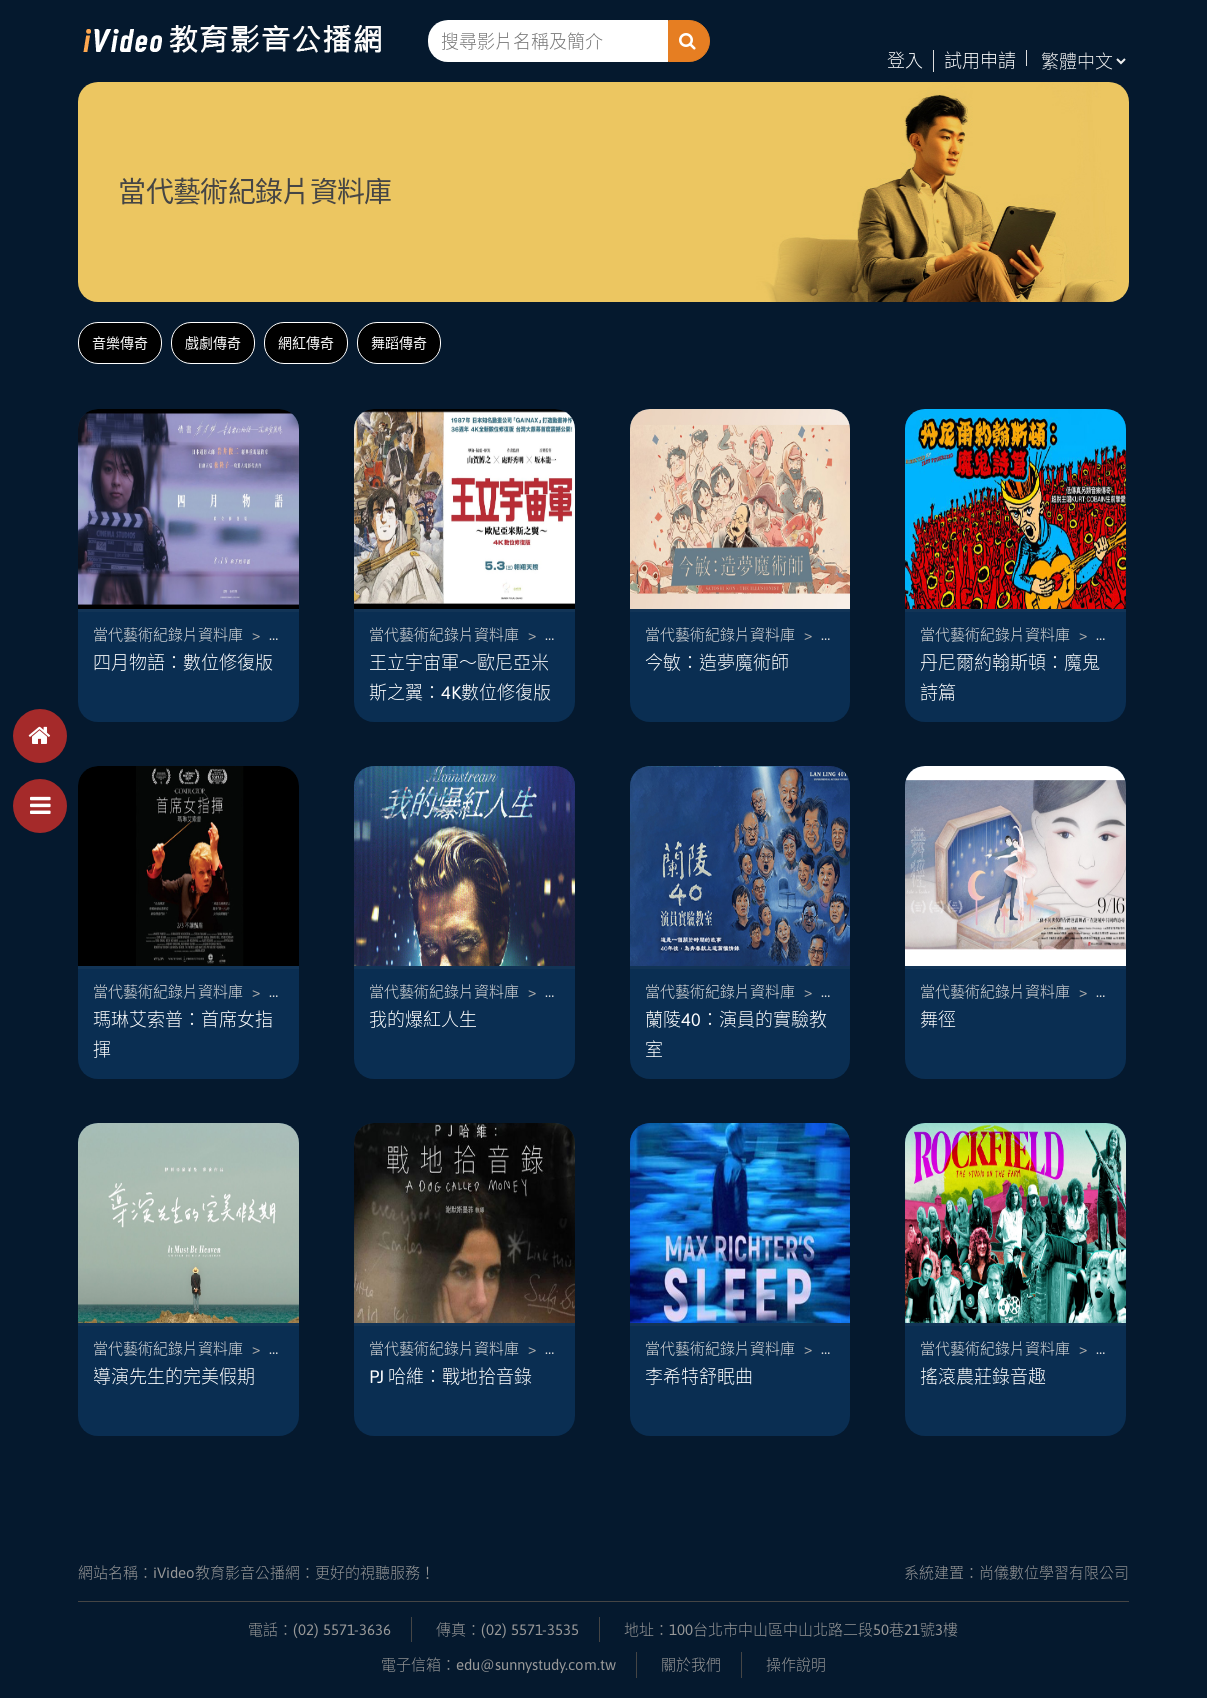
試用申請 (980, 60)
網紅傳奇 (306, 343)
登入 (905, 60)
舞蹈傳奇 (399, 343)
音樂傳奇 (120, 343)
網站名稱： (256, 1572)
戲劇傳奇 (213, 343)
